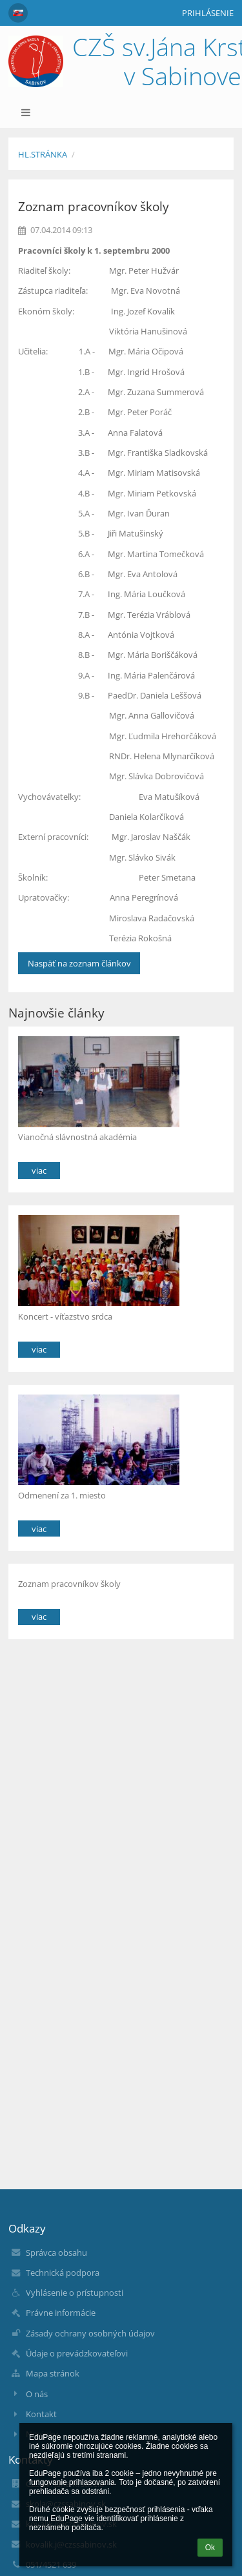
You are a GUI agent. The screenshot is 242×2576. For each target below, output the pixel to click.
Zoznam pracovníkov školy (69, 1584)
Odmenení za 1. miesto (62, 1495)
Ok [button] (210, 2547)
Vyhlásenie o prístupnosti (74, 2292)
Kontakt (41, 2414)
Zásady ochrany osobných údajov (90, 2333)
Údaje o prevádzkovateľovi (77, 2353)
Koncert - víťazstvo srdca (65, 1316)
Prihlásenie (208, 13)
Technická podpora (62, 2272)
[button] (18, 13)
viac (39, 1170)
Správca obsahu (56, 2252)
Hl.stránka (42, 154)
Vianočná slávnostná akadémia (77, 1137)
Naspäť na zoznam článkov (79, 963)
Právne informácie (61, 2312)
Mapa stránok (52, 2373)
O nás (37, 2394)
